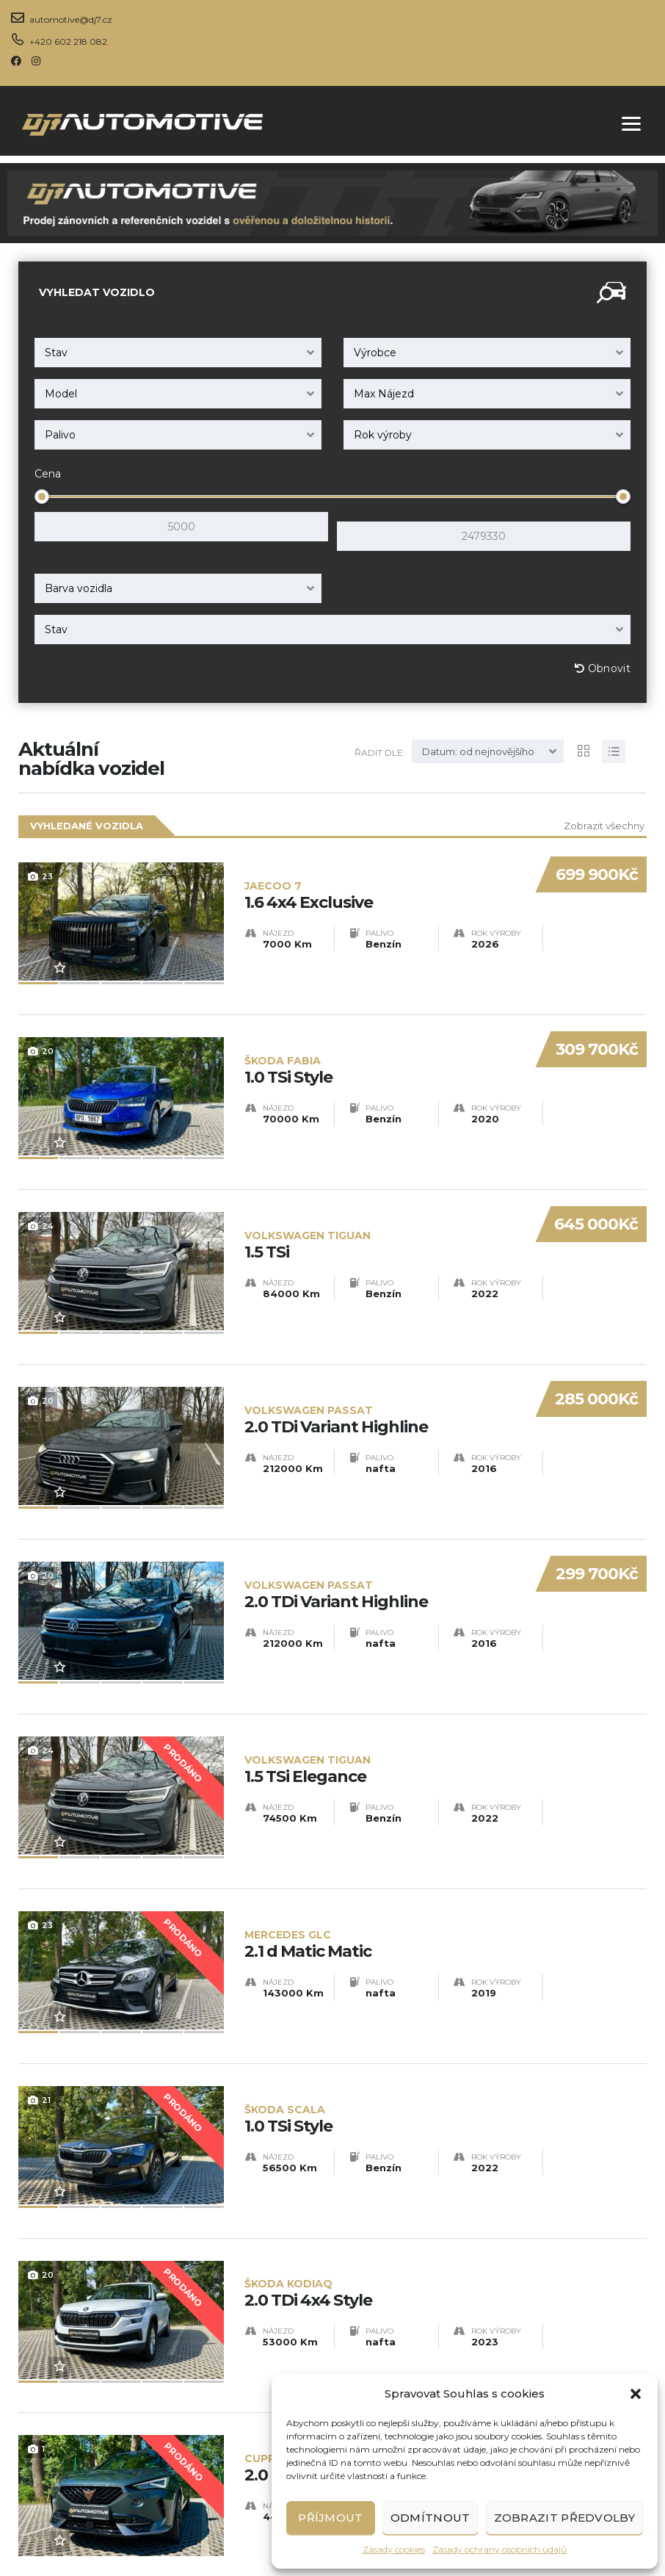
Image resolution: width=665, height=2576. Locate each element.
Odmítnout (430, 2518)
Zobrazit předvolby (564, 2518)
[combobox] (177, 352)
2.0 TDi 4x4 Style (445, 2111)
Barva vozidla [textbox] (78, 578)
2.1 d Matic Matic (445, 1800)
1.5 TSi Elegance (445, 1644)
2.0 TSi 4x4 (445, 2267)
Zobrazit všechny (604, 816)
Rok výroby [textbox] (383, 434)
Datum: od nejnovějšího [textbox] (478, 742)
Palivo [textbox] (60, 434)
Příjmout (330, 2518)
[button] (635, 2393)
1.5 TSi (383, 1177)
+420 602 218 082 (68, 41)
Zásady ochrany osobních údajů (499, 2549)
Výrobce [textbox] (375, 352)
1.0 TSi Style (383, 1021)
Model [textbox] (61, 393)
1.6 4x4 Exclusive (383, 865)
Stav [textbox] (56, 352)
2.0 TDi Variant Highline (383, 1333)
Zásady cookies (394, 2549)
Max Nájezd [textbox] (384, 393)
